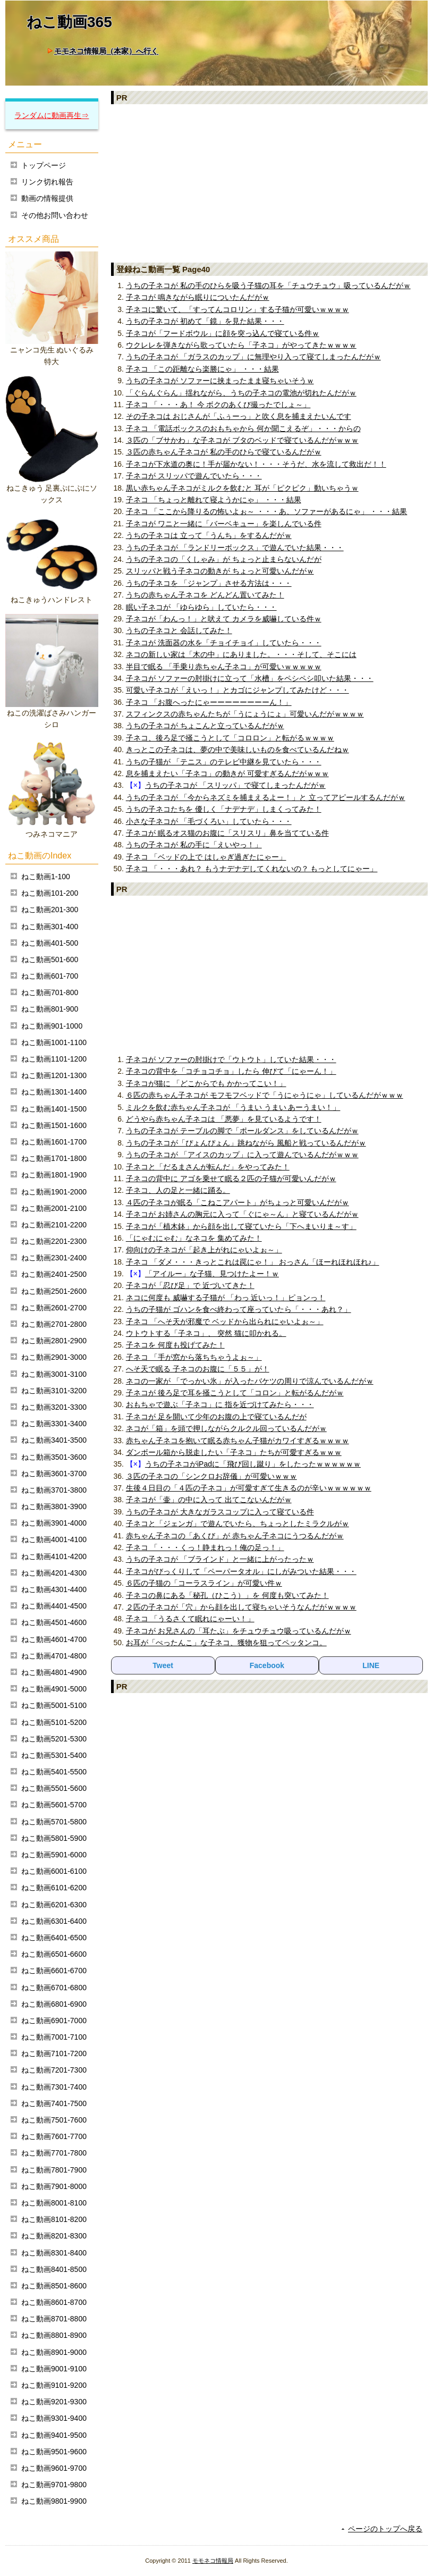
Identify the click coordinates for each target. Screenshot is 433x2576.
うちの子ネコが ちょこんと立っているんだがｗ (205, 725)
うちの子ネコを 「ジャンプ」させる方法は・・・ (209, 583)
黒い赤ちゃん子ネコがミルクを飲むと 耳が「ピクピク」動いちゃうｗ (242, 488)
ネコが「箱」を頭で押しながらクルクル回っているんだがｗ (226, 1428)
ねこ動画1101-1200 (54, 1059)
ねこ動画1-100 (45, 876)
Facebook (267, 1665)
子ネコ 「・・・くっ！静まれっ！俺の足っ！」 (205, 1547)
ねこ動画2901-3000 (54, 1357)
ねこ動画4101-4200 (54, 1556)
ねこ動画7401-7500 (54, 2103)
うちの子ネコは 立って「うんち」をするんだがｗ (209, 535)
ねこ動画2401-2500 (54, 1274)
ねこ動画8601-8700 (54, 2302)
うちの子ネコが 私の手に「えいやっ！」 (194, 844)
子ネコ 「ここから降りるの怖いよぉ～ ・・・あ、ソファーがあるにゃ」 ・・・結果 (266, 511)
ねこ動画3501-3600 (54, 1457)
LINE (370, 1665)
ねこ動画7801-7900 (54, 2170)
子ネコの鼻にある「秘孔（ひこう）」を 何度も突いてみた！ (227, 1595)
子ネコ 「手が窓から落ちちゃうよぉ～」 (194, 1357)
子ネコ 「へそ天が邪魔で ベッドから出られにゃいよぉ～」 (225, 1321)
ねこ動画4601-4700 (54, 1639)
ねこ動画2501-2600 (54, 1291)
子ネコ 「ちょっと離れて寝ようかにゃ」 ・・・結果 (213, 499)
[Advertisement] (269, 182)
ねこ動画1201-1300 (54, 1075)
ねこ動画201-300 (49, 909)
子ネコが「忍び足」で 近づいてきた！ (190, 1285)
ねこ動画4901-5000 (54, 1689)
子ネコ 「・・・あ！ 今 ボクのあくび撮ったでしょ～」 (218, 404)
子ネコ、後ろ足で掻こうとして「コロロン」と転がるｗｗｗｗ (230, 738)
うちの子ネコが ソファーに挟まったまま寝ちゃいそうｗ (220, 380)
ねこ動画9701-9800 (54, 2484)
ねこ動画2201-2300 (54, 1241)
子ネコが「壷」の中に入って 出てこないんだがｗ (209, 1499)
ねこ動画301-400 (49, 926)
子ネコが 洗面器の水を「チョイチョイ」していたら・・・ (223, 642)
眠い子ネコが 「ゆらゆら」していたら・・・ (201, 607)
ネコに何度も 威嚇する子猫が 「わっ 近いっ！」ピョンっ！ (226, 1297)
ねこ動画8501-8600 (54, 2286)
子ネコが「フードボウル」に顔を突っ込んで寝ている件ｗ (222, 333)
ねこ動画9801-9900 (54, 2501)
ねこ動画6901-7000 (54, 2020)
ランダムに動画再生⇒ (51, 115)
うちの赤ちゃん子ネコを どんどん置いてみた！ (205, 595)
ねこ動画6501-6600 (54, 1954)
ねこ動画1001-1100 (54, 1042)
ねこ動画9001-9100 (54, 2368)
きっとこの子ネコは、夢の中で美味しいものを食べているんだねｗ (237, 749)
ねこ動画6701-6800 (54, 1987)
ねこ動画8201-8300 (54, 2236)
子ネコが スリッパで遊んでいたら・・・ (194, 476)
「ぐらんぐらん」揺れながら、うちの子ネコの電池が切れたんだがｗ (241, 393)
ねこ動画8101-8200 (54, 2219)
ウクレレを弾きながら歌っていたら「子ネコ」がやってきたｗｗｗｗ (241, 345)
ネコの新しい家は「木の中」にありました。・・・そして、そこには (241, 654)
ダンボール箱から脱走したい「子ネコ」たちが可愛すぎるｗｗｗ (234, 1452)
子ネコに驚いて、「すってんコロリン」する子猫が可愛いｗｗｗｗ (237, 309)
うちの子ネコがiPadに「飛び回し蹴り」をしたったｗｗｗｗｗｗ (253, 1464)
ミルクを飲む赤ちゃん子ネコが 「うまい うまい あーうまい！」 (233, 1107)
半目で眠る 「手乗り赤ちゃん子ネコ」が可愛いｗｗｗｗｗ (223, 666)
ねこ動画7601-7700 (54, 2136)
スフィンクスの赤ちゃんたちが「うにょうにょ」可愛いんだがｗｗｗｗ (245, 714)
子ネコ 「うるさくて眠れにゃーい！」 (190, 1618)
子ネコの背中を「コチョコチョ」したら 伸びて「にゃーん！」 (231, 1071)
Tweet (162, 1665)
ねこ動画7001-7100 (54, 2037)
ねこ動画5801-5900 (54, 1838)
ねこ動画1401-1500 (54, 1109)
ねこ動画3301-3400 (54, 1423)
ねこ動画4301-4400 (54, 1589)
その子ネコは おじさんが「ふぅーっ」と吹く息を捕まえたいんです (238, 416)
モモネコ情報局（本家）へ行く (106, 51)
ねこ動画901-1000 (51, 1026)
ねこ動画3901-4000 (54, 1523)
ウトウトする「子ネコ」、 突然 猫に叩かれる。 (206, 1333)
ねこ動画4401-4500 (54, 1606)
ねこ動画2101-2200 (54, 1224)
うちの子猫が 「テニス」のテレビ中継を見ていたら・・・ (223, 761)
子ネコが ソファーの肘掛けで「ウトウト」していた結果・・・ (231, 1059)
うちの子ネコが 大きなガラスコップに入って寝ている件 (220, 1512)
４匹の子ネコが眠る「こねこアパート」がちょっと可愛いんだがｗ (237, 1202)
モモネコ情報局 (212, 2560)
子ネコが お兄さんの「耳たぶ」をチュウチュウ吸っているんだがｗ (238, 1631)
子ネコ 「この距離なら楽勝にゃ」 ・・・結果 (202, 369)
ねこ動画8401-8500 (54, 2269)
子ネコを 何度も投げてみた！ (175, 1345)
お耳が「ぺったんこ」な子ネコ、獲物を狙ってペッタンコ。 (226, 1642)
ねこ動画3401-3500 (54, 1440)
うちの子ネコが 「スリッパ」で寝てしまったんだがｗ (235, 785)
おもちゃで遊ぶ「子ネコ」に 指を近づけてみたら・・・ (220, 1404)
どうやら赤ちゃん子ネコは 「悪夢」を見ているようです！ (223, 1119)
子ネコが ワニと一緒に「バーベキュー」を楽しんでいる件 (223, 523)
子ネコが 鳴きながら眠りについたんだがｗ (197, 297)
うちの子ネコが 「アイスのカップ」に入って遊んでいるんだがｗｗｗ (242, 1154)
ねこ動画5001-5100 (54, 1705)
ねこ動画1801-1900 (54, 1175)
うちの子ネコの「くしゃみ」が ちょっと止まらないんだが (223, 559)
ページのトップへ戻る (385, 2528)
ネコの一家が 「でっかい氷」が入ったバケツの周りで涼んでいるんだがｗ (249, 1381)
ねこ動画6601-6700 (54, 1970)
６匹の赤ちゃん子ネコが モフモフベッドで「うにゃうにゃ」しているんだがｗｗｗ (264, 1095)
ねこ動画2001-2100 (54, 1208)
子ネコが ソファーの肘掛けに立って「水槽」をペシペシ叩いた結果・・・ (249, 678)
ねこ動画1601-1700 (54, 1142)
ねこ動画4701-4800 (54, 1656)
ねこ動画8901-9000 (54, 2352)
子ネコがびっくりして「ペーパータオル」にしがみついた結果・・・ (241, 1571)
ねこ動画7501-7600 (54, 2120)
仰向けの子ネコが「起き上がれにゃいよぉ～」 (204, 1249)
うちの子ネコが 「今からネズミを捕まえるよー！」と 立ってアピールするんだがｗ (265, 797)
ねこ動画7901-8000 (54, 2186)
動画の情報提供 (47, 198)
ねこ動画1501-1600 (54, 1125)
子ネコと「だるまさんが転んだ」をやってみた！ (208, 1167)
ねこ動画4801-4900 (54, 1672)
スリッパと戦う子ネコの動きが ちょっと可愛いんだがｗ (220, 571)
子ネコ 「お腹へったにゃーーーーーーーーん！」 (209, 702)
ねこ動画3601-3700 (54, 1473)
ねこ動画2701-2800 (54, 1324)
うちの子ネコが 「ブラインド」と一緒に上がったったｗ (220, 1559)
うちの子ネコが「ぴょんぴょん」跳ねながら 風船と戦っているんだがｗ (246, 1143)
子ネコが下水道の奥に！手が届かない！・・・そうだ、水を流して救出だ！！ (256, 464)
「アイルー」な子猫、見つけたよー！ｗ (212, 1273)
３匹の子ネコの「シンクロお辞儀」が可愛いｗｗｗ (211, 1476)
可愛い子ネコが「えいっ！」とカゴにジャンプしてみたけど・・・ (237, 690)
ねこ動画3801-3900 (54, 1506)
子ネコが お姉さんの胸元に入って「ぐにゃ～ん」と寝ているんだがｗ (242, 1214)
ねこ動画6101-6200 (54, 1887)
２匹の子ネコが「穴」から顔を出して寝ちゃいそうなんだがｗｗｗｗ (241, 1607)
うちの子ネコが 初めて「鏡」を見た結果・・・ (205, 321)
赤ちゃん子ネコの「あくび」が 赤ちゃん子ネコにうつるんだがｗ (235, 1535)
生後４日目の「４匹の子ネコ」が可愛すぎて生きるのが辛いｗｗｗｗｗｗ (248, 1488)
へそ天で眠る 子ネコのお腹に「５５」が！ (197, 1369)
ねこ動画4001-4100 (54, 1539)
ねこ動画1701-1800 (54, 1158)
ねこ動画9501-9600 (54, 2451)
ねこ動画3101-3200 (54, 1390)
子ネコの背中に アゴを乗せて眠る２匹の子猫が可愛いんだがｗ (231, 1178)
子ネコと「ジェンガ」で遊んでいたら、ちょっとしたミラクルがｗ (237, 1523)
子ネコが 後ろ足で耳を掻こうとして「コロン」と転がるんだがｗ (235, 1392)
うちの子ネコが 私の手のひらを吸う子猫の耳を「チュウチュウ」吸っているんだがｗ (268, 285)
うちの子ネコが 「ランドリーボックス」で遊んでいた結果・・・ (235, 547)
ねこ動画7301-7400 (54, 2087)
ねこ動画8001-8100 (54, 2203)
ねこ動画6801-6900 (54, 2004)
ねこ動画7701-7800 (54, 2153)
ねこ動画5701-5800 (54, 1821)
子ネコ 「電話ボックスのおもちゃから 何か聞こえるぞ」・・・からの (243, 428)
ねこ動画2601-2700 (54, 1307)
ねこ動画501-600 (49, 959)
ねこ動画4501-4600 (54, 1622)
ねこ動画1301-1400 (54, 1092)
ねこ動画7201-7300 (54, 2070)
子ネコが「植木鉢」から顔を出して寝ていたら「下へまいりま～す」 (241, 1226)
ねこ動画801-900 (49, 1009)
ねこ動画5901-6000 (54, 1854)
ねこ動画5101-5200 (54, 1722)
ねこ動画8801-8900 (54, 2335)
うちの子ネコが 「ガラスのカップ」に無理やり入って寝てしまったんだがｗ (253, 356)
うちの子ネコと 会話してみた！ (179, 630)
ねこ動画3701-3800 (54, 1490)
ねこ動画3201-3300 (54, 1407)
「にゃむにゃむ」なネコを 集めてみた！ (194, 1238)
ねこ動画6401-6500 (54, 1937)
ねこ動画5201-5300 (54, 1739)
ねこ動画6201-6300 (54, 1904)
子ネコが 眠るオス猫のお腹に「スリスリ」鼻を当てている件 (227, 833)
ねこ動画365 (69, 22)
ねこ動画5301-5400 (54, 1755)
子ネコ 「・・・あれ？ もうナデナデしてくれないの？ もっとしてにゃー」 (252, 868)
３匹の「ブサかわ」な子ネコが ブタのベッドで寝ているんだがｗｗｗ (242, 440)
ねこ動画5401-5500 (54, 1771)
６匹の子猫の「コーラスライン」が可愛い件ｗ (204, 1583)
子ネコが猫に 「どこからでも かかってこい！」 (206, 1083)
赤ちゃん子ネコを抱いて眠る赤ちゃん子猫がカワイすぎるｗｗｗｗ (237, 1440)
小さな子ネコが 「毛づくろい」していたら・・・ (209, 821)
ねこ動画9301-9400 (54, 2418)
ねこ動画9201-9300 (54, 2401)
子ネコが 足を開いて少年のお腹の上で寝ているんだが (216, 1416)
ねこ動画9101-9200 (54, 2385)
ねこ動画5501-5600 (54, 1788)
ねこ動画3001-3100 (54, 1374)
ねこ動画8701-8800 (54, 2318)
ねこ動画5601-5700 (54, 1804)
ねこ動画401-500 (49, 943)
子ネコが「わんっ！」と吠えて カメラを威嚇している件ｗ (223, 618)
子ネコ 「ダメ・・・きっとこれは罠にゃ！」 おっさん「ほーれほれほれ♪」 (252, 1262)
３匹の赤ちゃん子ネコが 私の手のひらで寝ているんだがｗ (223, 452)
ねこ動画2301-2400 (54, 1257)
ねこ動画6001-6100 (54, 1871)
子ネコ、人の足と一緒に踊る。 (178, 1190)
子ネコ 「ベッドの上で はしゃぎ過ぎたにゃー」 (206, 857)
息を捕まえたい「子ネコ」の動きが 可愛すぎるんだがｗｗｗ (227, 773)
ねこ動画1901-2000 (54, 1192)
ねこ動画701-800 (49, 992)
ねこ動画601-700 (49, 976)
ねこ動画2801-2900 (54, 1340)
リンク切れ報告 (47, 182)
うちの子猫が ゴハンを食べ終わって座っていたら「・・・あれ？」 (238, 1309)
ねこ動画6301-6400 (54, 1921)
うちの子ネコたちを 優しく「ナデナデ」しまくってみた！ (223, 809)
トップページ (43, 165)
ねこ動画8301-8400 (54, 2253)
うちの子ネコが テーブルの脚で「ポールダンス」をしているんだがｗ (242, 1130)
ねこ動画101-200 (49, 893)
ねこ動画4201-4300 (54, 1573)
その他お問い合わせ (54, 215)
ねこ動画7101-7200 (54, 2053)
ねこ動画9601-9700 (54, 2468)
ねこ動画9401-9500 (54, 2435)
